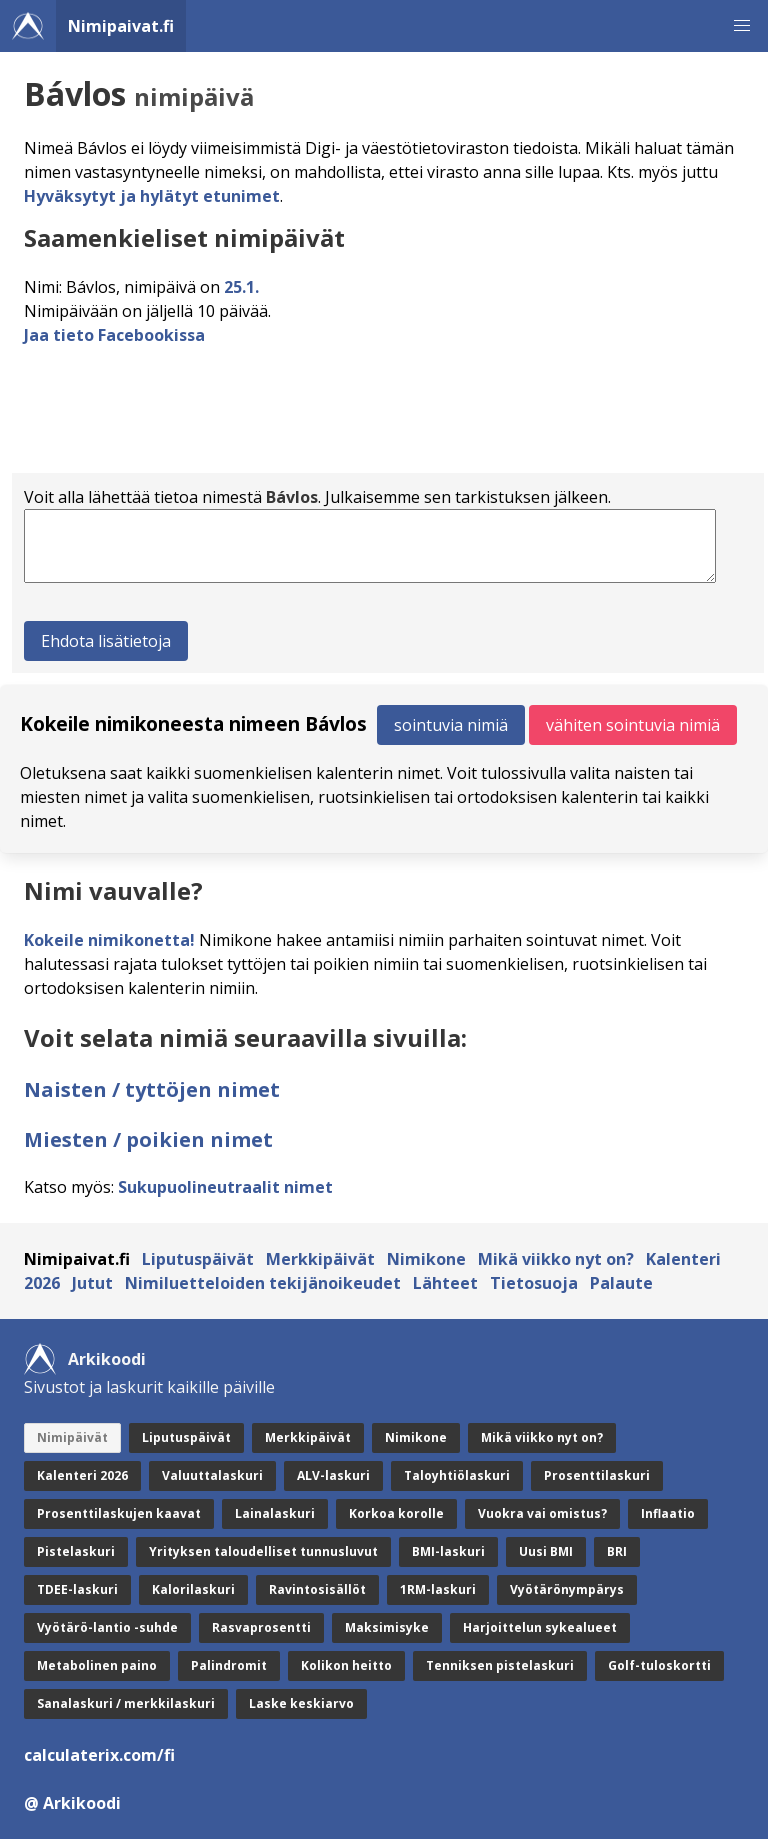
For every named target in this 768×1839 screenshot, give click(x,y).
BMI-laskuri (448, 1551)
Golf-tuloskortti (659, 1665)
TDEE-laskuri (77, 1589)
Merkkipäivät (320, 1259)
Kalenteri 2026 (82, 1475)
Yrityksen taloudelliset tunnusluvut (263, 1551)
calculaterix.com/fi (99, 1755)
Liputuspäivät (198, 1259)
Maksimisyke (387, 1627)
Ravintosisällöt (317, 1589)
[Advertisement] (388, 416)
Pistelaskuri (76, 1551)
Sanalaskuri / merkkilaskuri (126, 1703)
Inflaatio (668, 1513)
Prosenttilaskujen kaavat (119, 1513)
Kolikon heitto (346, 1665)
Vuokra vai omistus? (542, 1513)
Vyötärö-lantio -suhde (107, 1627)
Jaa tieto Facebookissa (114, 335)
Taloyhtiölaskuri (457, 1475)
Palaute (621, 1283)
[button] (742, 26)
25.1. (241, 287)
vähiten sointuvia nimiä (633, 725)
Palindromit (229, 1665)
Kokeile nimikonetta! (109, 940)
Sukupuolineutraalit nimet (225, 1187)
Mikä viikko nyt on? (556, 1259)
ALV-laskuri (333, 1475)
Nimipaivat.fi (121, 26)
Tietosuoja (534, 1283)
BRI (617, 1551)
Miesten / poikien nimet (148, 1139)
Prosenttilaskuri (597, 1475)
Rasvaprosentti (261, 1627)
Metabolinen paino (97, 1665)
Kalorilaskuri (193, 1589)
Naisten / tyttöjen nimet (152, 1089)
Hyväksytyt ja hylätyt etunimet (152, 196)
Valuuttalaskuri (212, 1475)
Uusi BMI (546, 1551)
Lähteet (445, 1283)
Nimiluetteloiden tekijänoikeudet (263, 1283)
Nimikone (426, 1259)
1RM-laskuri (438, 1589)
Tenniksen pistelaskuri (500, 1665)
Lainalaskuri (275, 1513)
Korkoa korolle (396, 1513)
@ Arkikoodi (72, 1803)
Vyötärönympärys (567, 1589)
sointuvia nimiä (451, 725)
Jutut (92, 1283)
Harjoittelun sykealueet (540, 1627)
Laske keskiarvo (301, 1703)
